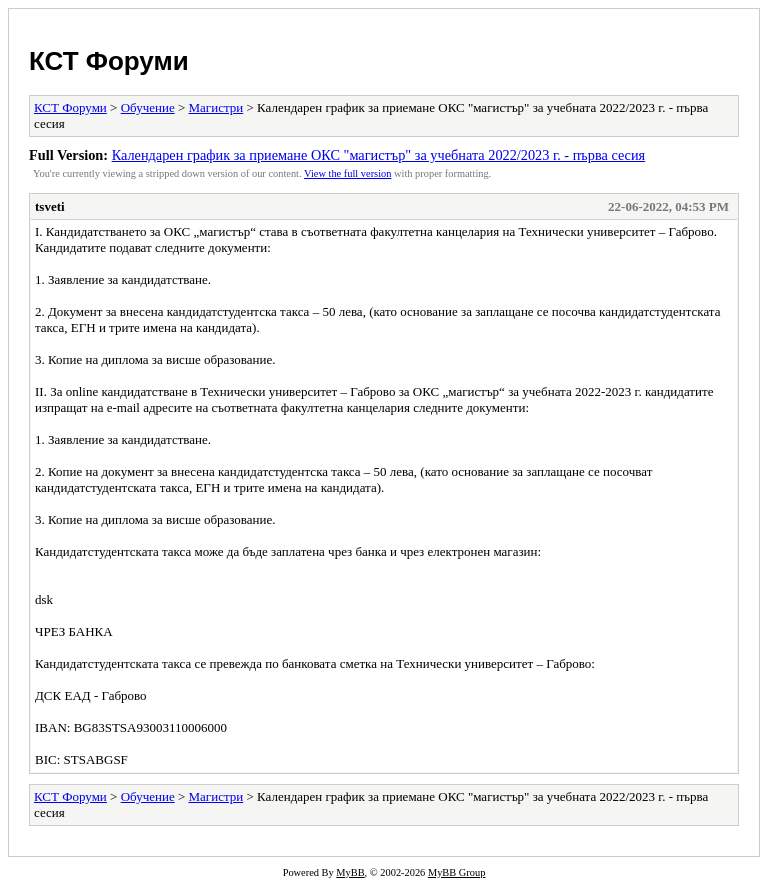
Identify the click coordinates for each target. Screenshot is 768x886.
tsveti (50, 206)
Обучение (148, 107)
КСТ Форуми (109, 61)
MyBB (350, 872)
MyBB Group (456, 872)
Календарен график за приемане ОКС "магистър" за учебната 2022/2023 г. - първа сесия (379, 155)
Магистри (216, 107)
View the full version (347, 173)
